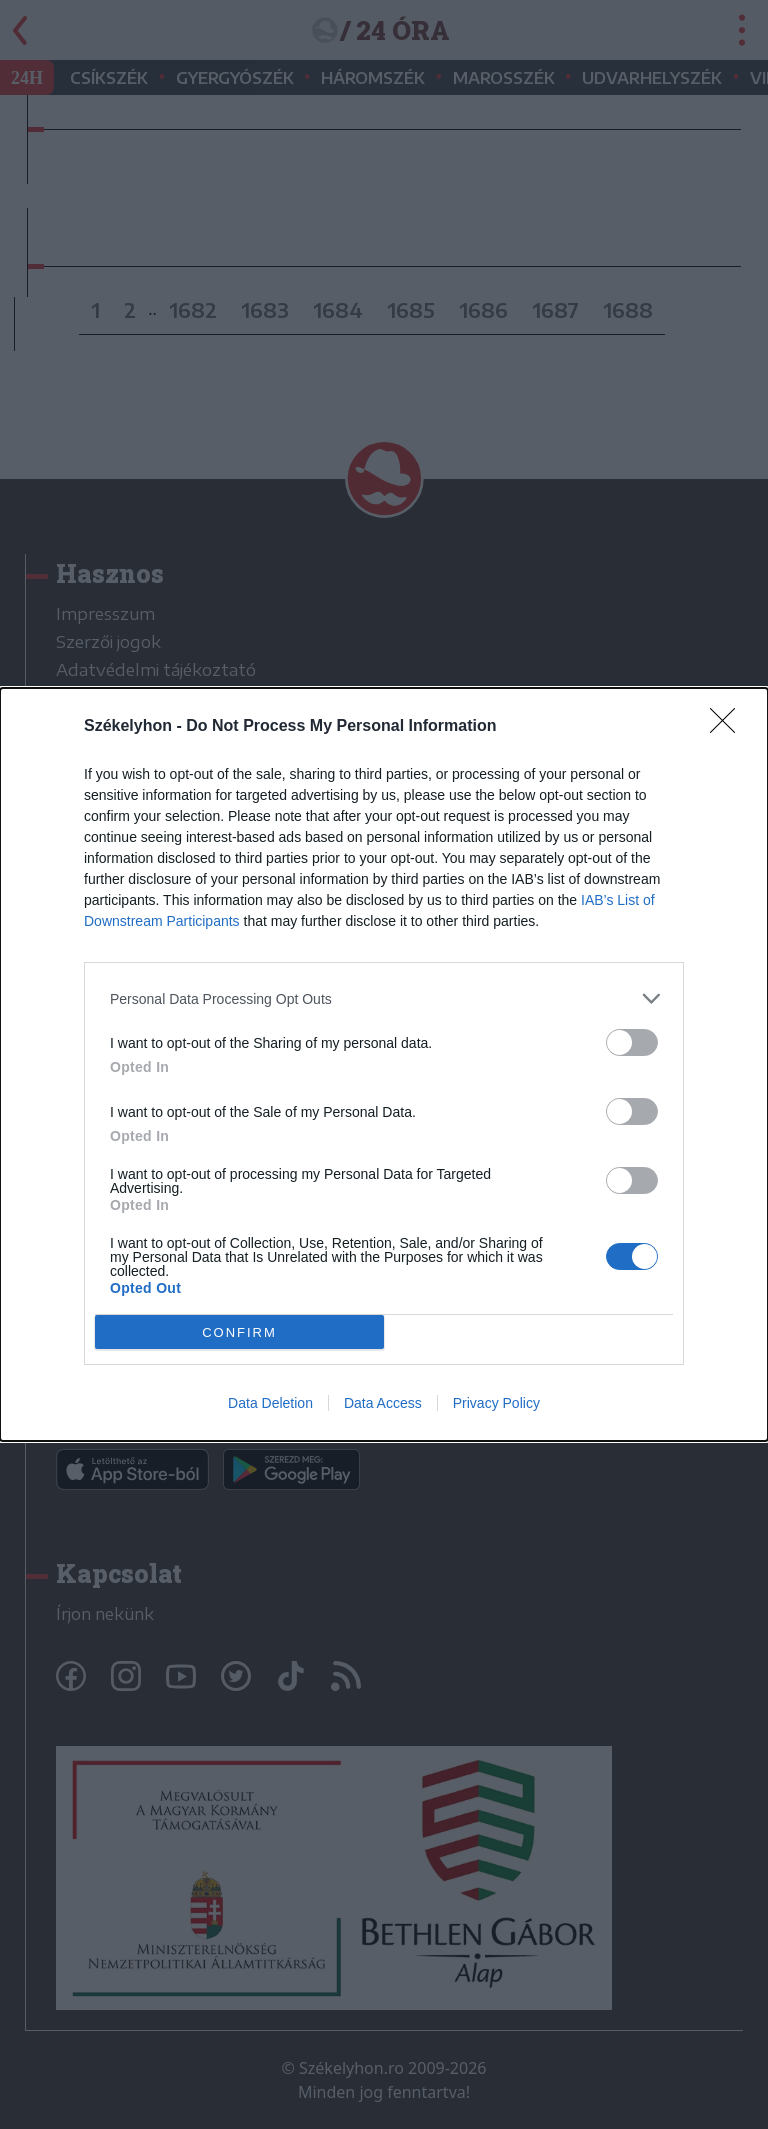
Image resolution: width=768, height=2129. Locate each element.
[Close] (729, 727)
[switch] (632, 1042)
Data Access (383, 1403)
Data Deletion (270, 1403)
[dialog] (384, 1064)
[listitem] (384, 998)
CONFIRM (239, 1332)
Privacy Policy (496, 1403)
